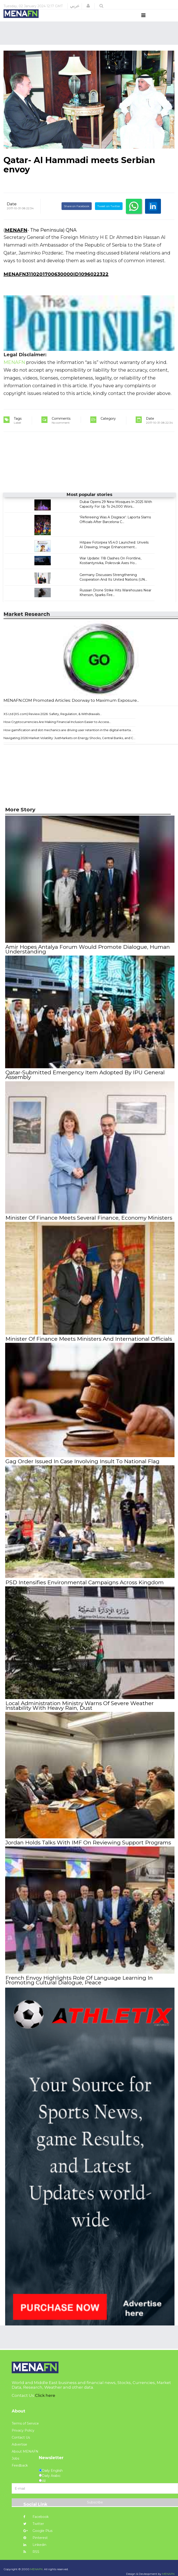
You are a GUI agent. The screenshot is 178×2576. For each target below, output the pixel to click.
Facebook (36, 2512)
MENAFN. (36, 2564)
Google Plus (37, 2526)
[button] (88, 5)
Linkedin (34, 2540)
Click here (45, 2390)
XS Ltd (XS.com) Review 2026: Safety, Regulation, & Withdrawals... (53, 714)
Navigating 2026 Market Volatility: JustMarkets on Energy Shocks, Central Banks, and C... (69, 738)
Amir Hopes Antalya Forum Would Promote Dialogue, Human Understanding (87, 949)
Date (12, 204)
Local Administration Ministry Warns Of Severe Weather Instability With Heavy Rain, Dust (79, 1702)
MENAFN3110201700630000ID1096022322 (56, 274)
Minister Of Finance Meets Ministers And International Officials (88, 1337)
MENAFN (16, 230)
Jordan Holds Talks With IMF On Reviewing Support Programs (88, 1839)
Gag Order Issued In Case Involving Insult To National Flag (82, 1459)
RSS (31, 2547)
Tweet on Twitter (108, 206)
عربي (75, 5)
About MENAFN (25, 2447)
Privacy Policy (23, 2426)
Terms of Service (25, 2419)
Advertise (19, 2440)
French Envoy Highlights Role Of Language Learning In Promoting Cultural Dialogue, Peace (79, 1975)
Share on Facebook (76, 206)
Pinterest (35, 2533)
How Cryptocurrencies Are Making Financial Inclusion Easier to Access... (57, 722)
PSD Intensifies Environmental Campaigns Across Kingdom (84, 1579)
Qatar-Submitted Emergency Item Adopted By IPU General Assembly (84, 1074)
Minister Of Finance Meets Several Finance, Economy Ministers (88, 1216)
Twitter (33, 2519)
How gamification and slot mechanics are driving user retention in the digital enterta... (68, 730)
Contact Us (21, 2433)
